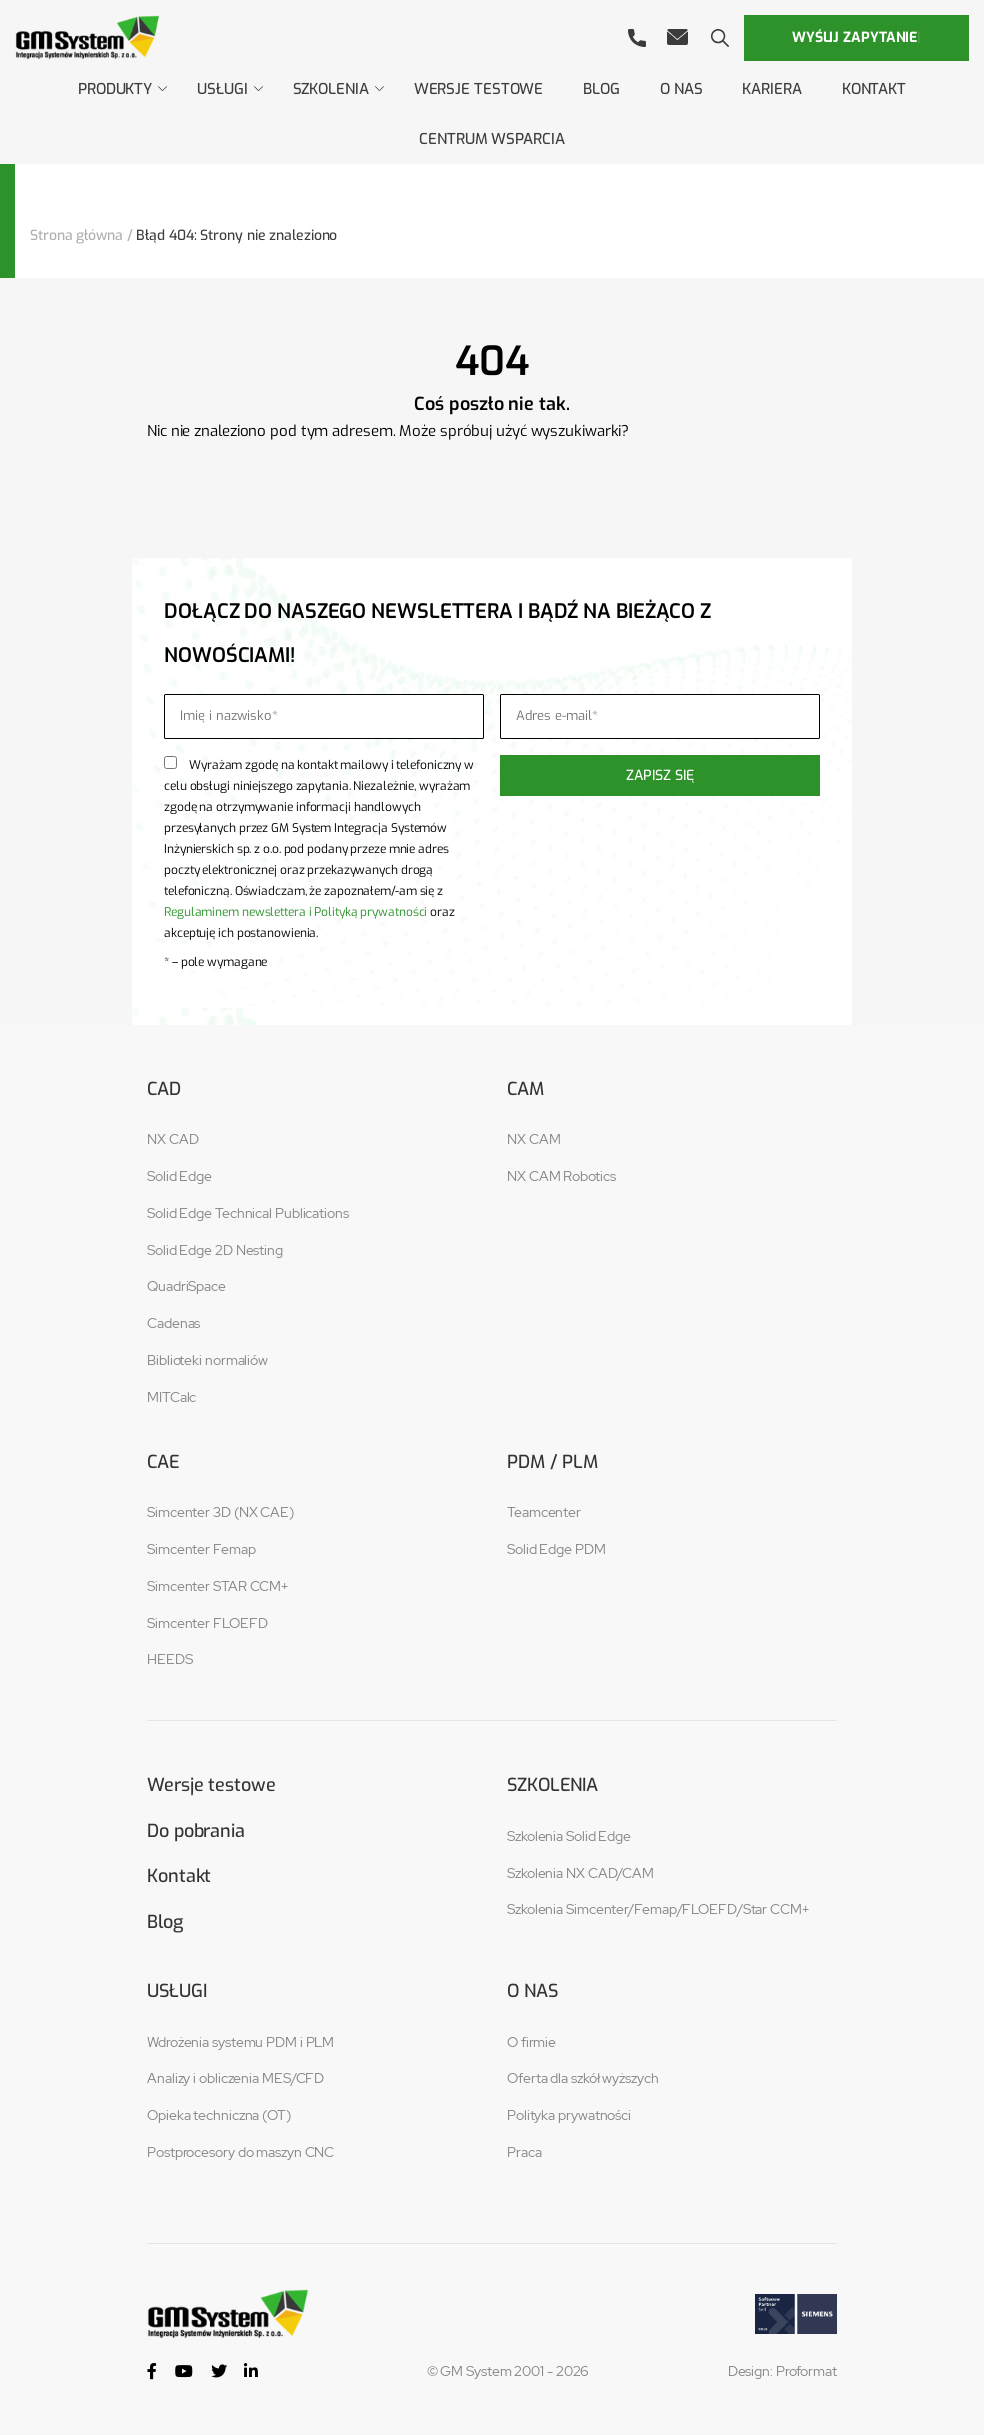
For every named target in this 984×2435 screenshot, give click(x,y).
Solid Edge (179, 1176)
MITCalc (171, 1397)
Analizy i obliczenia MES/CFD (235, 2079)
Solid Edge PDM (556, 1549)
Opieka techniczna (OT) (219, 2116)
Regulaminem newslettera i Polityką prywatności (295, 912)
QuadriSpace (186, 1286)
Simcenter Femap (201, 1549)
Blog (165, 1922)
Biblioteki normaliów (207, 1360)
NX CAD (172, 1139)
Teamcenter (544, 1512)
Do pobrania (196, 1831)
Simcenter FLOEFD (207, 1623)
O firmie (531, 2042)
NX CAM (533, 1139)
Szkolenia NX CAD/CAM (580, 1873)
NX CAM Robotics (561, 1176)
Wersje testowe (211, 1785)
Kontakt (179, 1876)
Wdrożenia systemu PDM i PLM (240, 2042)
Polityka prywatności (569, 2116)
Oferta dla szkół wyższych (583, 2079)
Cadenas (173, 1323)
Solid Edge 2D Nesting (215, 1250)
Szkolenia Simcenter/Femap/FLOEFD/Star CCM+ (658, 1909)
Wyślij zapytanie (856, 37)
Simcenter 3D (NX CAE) (220, 1512)
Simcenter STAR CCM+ (217, 1586)
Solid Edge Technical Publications (248, 1213)
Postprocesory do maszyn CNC (240, 2153)
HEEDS (170, 1659)
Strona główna (76, 235)
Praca (524, 2153)
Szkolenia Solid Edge (569, 1836)
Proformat (806, 2372)
